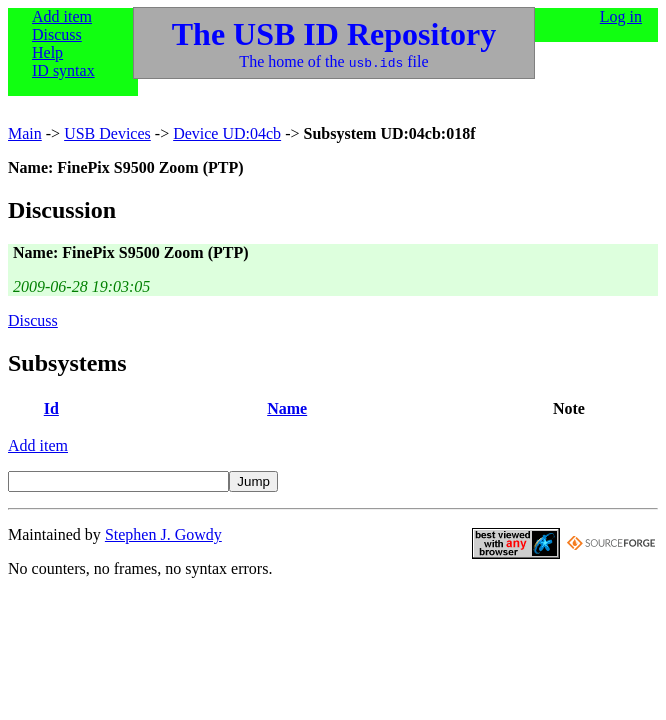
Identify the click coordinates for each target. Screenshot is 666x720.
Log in (621, 16)
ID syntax (63, 70)
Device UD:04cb (227, 133)
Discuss (57, 34)
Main (25, 133)
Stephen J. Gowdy (163, 534)
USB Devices (107, 133)
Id (51, 408)
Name (287, 408)
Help (47, 52)
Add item (62, 16)
